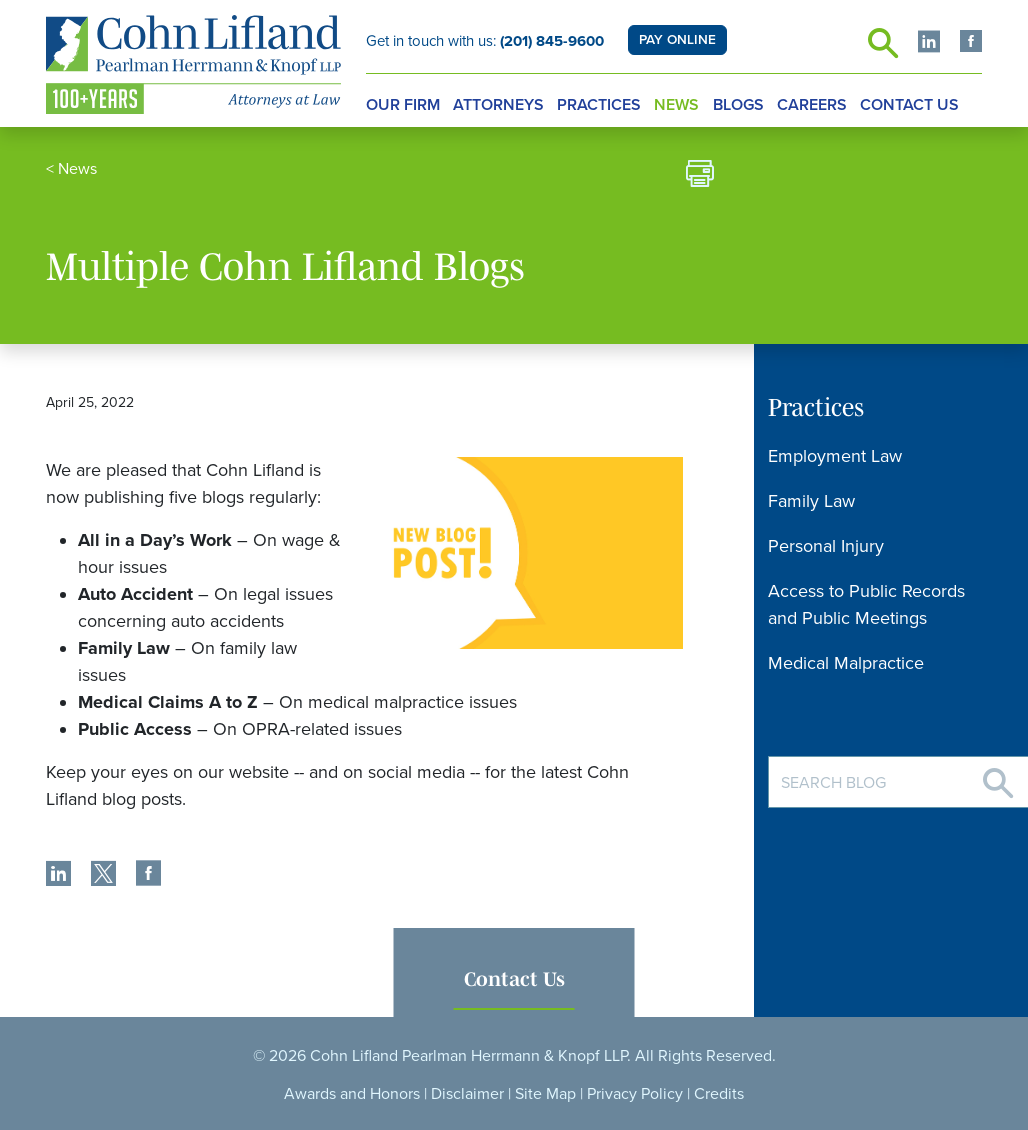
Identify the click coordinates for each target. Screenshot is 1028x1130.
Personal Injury (826, 546)
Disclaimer (467, 1094)
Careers (812, 105)
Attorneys (498, 105)
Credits (719, 1094)
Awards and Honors (352, 1094)
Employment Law (835, 456)
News (676, 105)
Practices (599, 105)
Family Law (811, 501)
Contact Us (909, 105)
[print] (700, 176)
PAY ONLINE (677, 40)
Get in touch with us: (485, 41)
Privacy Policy (635, 1094)
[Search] (998, 775)
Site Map (545, 1094)
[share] (58, 876)
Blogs (738, 105)
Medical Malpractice (846, 663)
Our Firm (403, 105)
